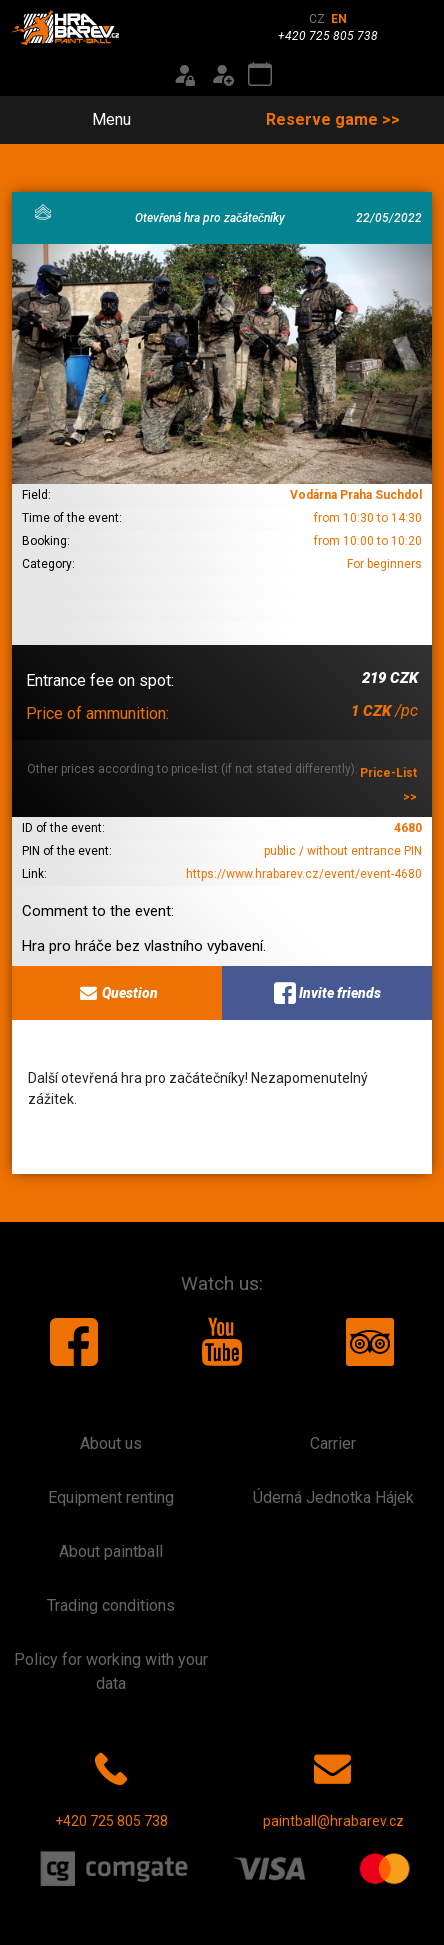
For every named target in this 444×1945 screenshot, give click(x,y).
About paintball (111, 1551)
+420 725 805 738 (111, 1785)
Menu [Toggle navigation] (100, 119)
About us (111, 1443)
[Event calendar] (260, 75)
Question (117, 993)
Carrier (333, 1443)
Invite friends (327, 993)
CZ (317, 19)
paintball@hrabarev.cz (333, 1785)
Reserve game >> (333, 119)
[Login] (184, 75)
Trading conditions (111, 1605)
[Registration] (222, 75)
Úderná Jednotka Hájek (333, 1497)
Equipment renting (111, 1497)
